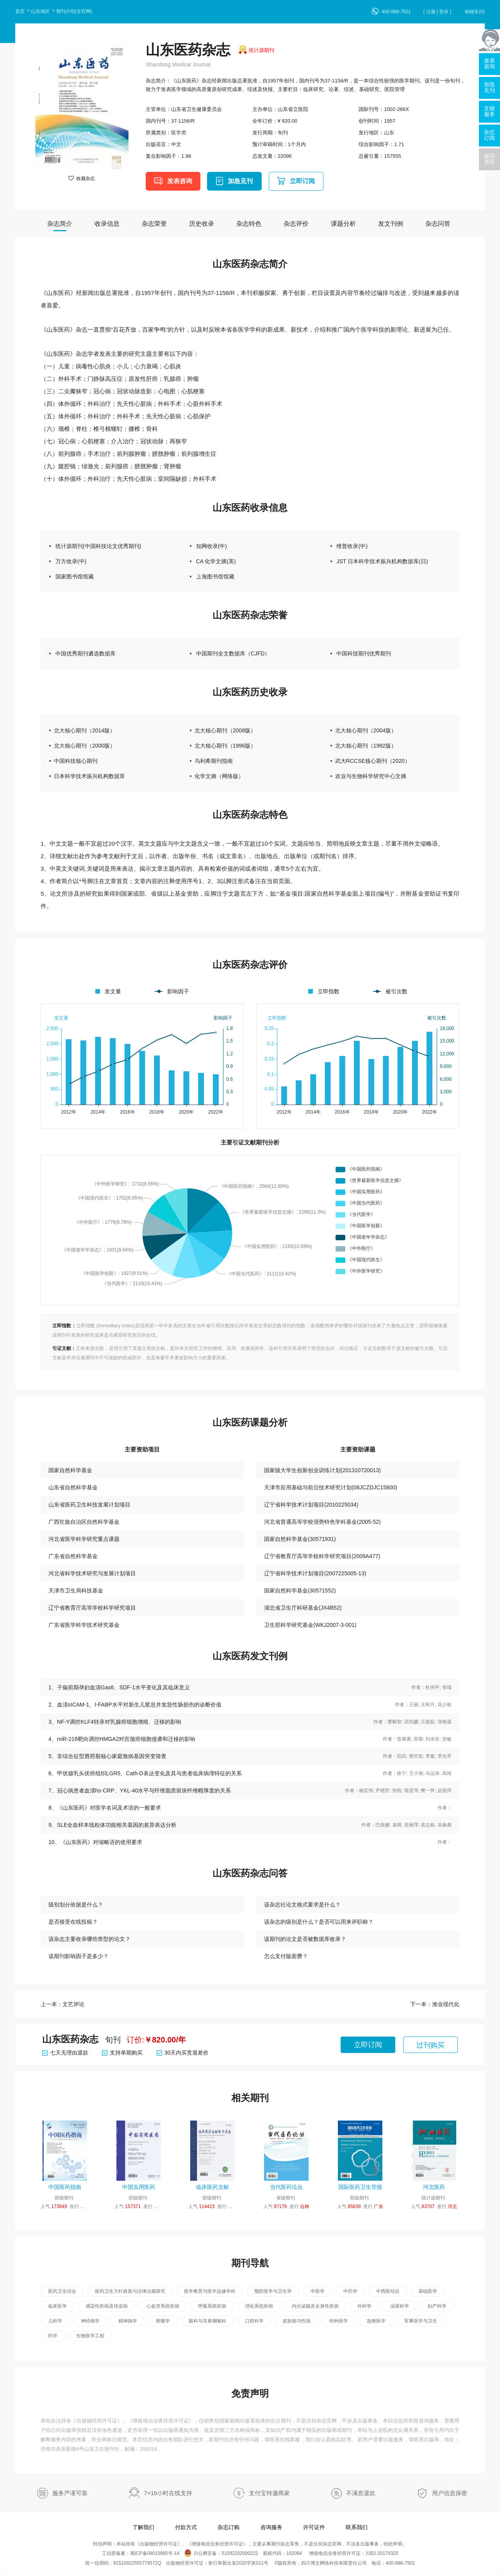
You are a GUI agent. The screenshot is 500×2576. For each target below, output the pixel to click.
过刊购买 (430, 2045)
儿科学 (55, 2321)
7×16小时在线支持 (168, 2493)
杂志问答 (437, 223)
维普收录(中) (351, 546)
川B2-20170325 (381, 2553)
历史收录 (201, 223)
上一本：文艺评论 (62, 2004)
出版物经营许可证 (97, 2421)
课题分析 (343, 223)
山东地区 (40, 11)
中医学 (318, 2291)
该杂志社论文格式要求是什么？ (302, 1904)
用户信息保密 (449, 2493)
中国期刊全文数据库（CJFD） (233, 653)
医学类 (178, 133)
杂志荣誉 (154, 223)
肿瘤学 (163, 2321)
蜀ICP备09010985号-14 (155, 2553)
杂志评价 (296, 223)
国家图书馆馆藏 (74, 576)
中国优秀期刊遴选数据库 (85, 653)
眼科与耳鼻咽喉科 (207, 2321)
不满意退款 (360, 2493)
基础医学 (427, 2291)
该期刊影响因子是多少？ (78, 1956)
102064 (294, 2553)
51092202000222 (239, 2553)
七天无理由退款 (65, 2052)
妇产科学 (437, 2306)
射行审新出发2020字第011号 (238, 2563)
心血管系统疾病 (162, 2306)
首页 (20, 11)
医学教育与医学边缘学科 (210, 2291)
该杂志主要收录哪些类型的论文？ (89, 1939)
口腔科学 (254, 2321)
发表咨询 (179, 181)
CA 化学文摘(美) (216, 561)
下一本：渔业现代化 (434, 2004)
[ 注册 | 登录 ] (437, 11)
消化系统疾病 (259, 2306)
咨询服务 (271, 2527)
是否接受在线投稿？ (73, 1922)
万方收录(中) (70, 561)
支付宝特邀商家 (269, 2493)
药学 (52, 2336)
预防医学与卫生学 (273, 2291)
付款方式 (186, 2527)
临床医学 (57, 2306)
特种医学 (338, 2321)
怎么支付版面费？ (286, 1956)
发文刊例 (390, 223)
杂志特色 (248, 223)
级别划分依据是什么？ (75, 1904)
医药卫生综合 (62, 2291)
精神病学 (127, 2321)
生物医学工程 (90, 2336)
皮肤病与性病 (296, 2321)
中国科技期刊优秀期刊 (363, 653)
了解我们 (143, 2527)
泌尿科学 (399, 2306)
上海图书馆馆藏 (215, 576)
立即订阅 (302, 181)
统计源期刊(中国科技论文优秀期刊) (98, 546)
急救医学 (376, 2321)
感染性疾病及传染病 (107, 2306)
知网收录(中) (211, 546)
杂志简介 (59, 223)
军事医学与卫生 (420, 2321)
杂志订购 (228, 2527)
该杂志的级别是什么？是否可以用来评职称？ (318, 1922)
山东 (389, 133)
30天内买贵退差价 (183, 2052)
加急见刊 (240, 181)
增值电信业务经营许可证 (160, 2421)
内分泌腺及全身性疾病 (315, 2306)
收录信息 (107, 223)
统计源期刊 (261, 50)
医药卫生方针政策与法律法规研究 (130, 2291)
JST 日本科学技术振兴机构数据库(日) (382, 561)
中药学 (350, 2291)
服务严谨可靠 (70, 2493)
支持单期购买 (122, 2052)
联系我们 (357, 2527)
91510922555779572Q (137, 2563)
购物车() (475, 11)
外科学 (364, 2306)
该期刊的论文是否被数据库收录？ (305, 1939)
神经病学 (90, 2321)
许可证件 (314, 2527)
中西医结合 (388, 2291)
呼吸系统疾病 (212, 2306)
